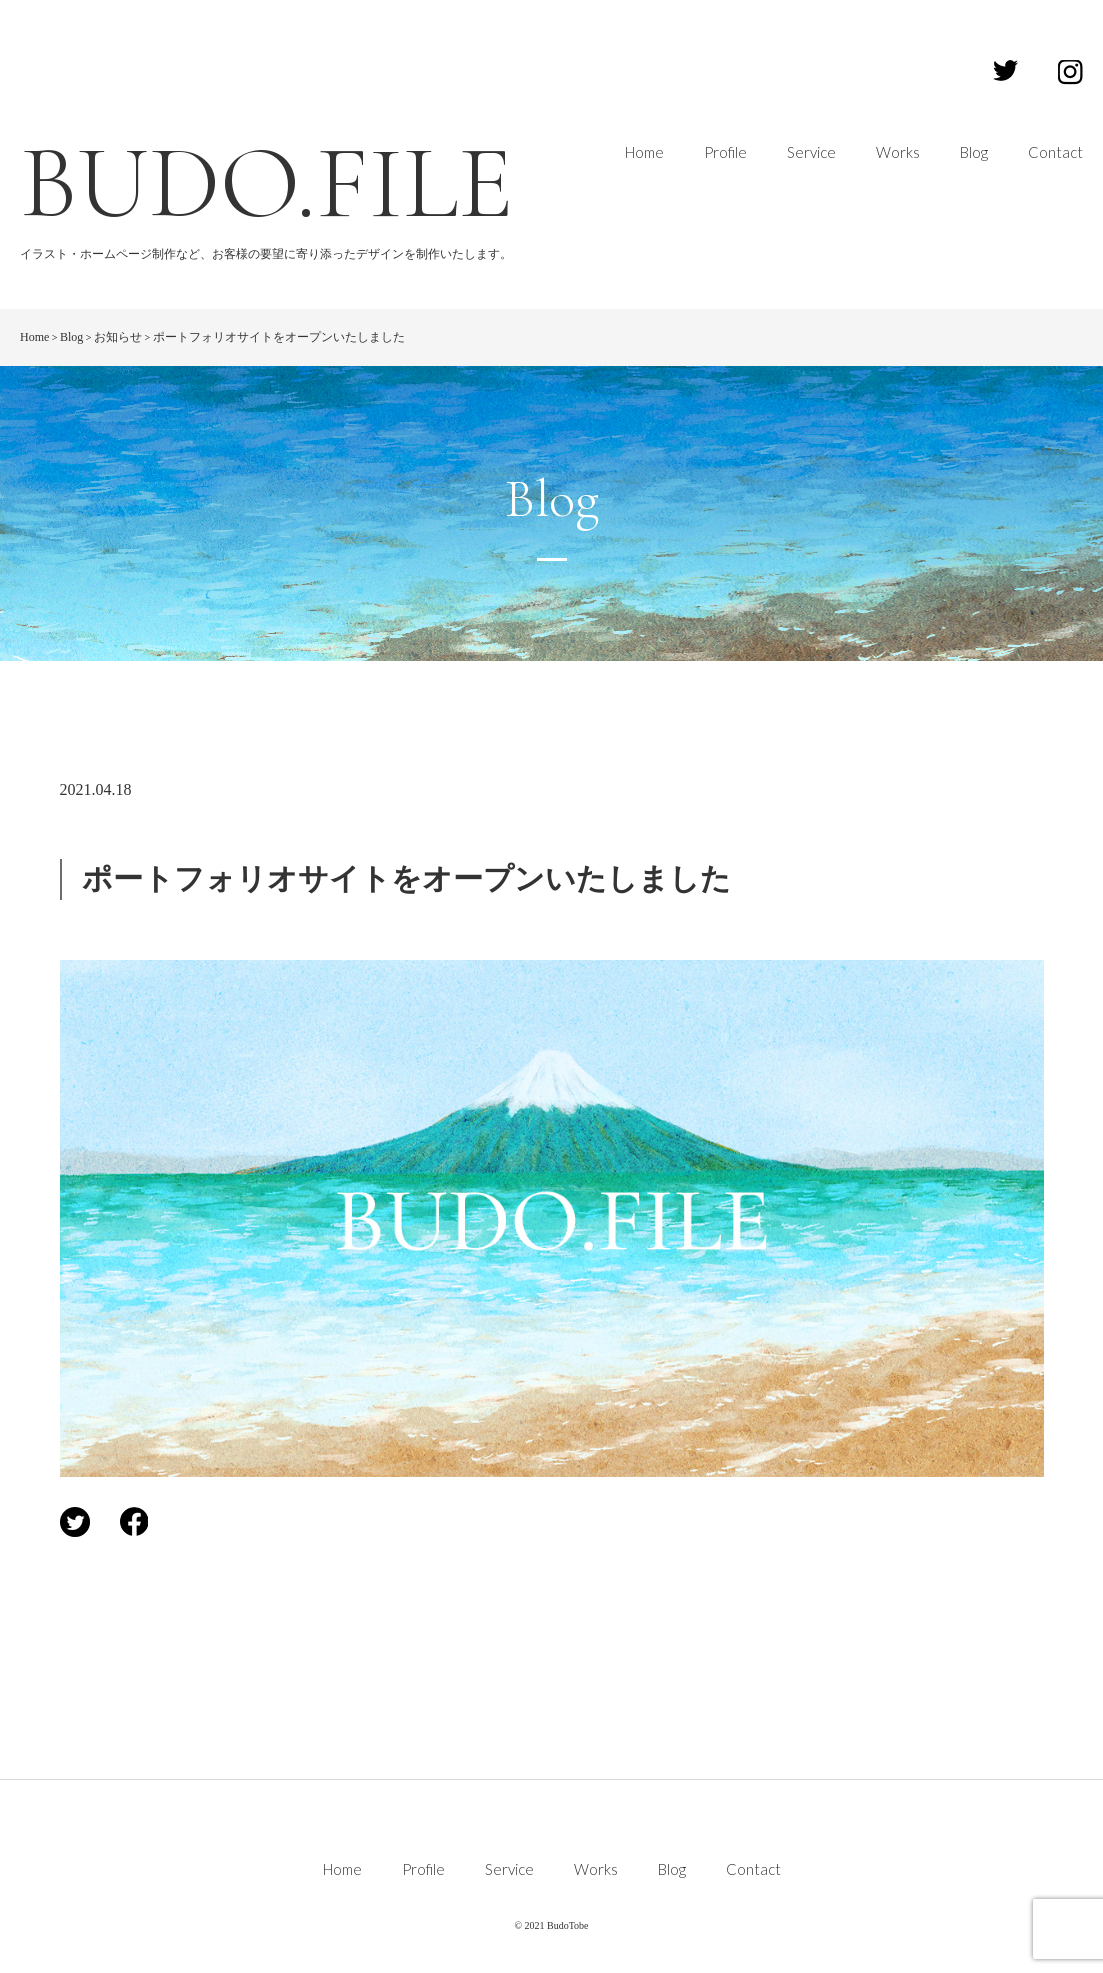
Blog (974, 152)
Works (898, 152)
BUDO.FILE (267, 183)
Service (811, 152)
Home (644, 152)
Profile (725, 152)
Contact (1055, 152)
